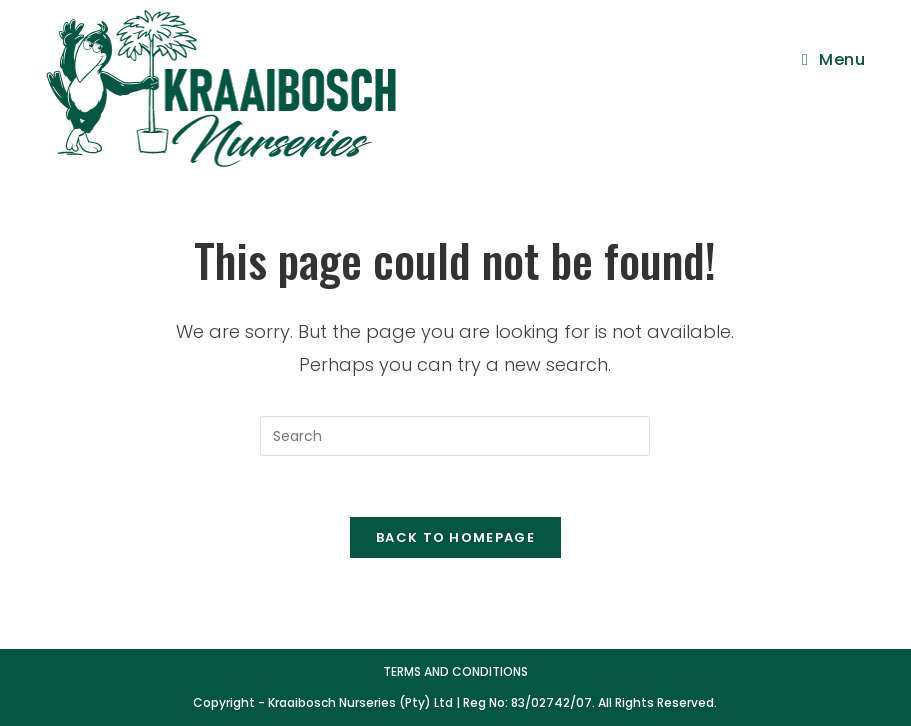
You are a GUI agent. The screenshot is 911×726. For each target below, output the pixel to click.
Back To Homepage (455, 537)
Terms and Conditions (455, 671)
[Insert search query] (455, 436)
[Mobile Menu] (833, 59)
